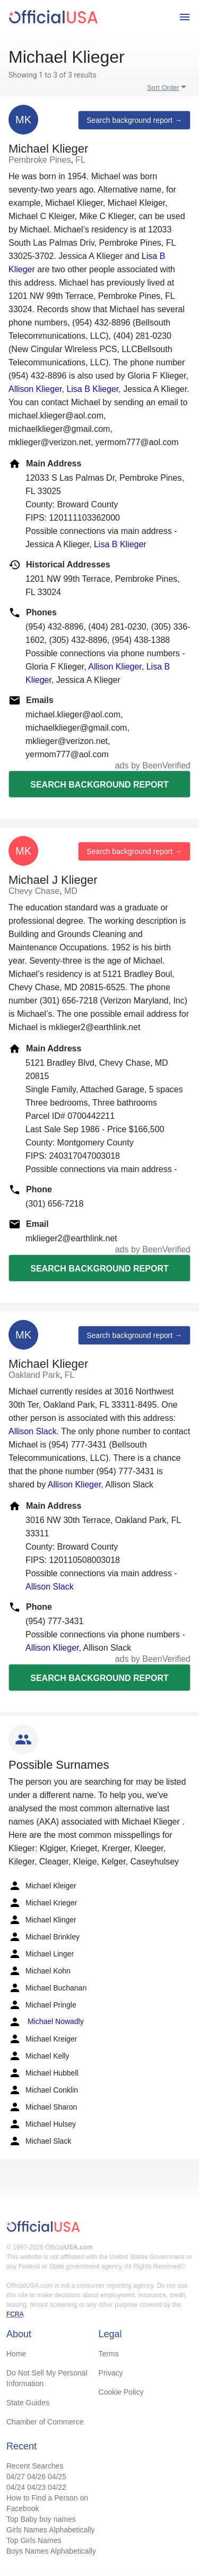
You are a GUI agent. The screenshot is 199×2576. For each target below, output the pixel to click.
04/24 (15, 2487)
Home (16, 2353)
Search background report (99, 784)
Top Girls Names (33, 2540)
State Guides (27, 2402)
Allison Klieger (35, 389)
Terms (109, 2353)
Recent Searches (34, 2466)
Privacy (111, 2373)
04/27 (15, 2476)
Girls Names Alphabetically (50, 2529)
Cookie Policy (121, 2392)
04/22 (57, 2487)
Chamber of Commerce (45, 2422)
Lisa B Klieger (92, 389)
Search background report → (134, 120)
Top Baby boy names (41, 2519)
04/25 (57, 2476)
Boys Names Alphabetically (51, 2551)
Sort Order (163, 87)
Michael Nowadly (46, 2021)
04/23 (36, 2487)
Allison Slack (32, 1431)
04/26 (36, 2476)
